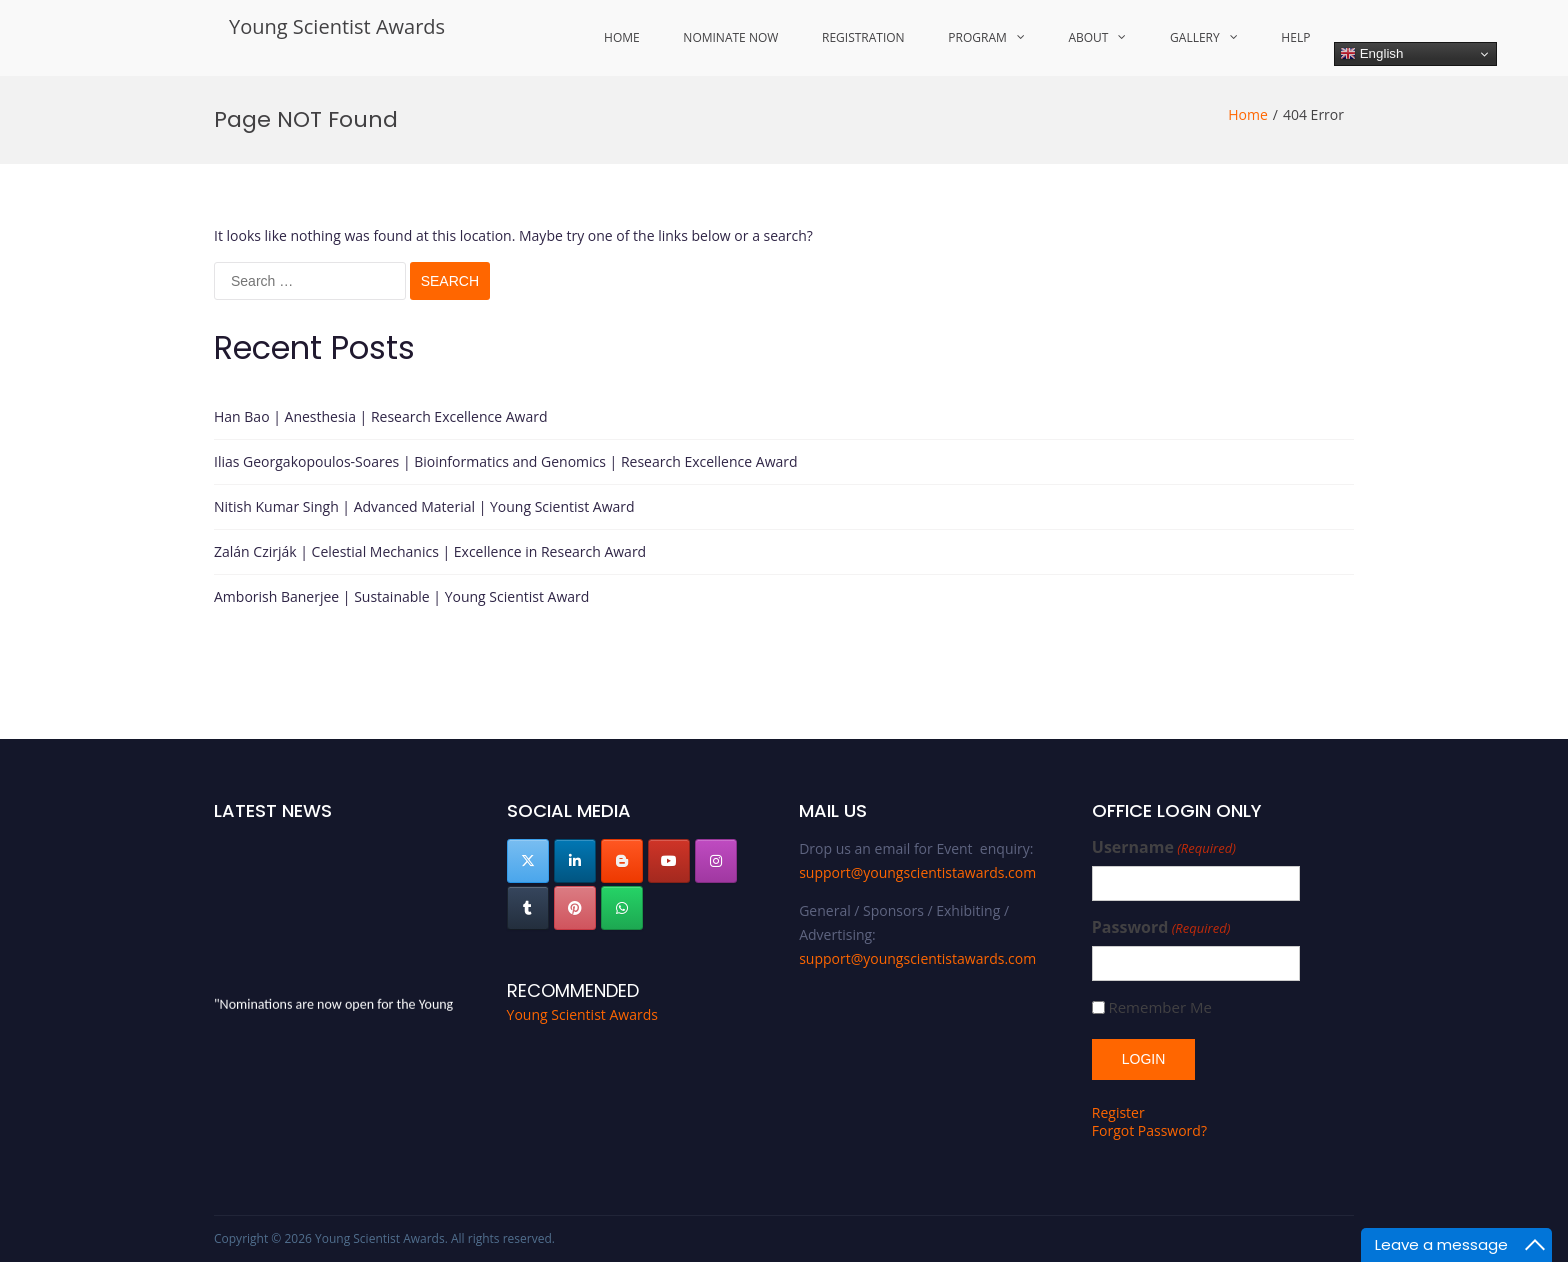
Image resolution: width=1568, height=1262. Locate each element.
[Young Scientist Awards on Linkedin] (575, 861)
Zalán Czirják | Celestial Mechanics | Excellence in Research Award (430, 551)
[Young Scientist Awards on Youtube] (669, 861)
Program (977, 37)
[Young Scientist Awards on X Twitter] (528, 861)
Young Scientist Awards (337, 26)
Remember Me (1159, 1007)
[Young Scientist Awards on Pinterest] (575, 908)
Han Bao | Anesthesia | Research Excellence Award (381, 416)
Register (1118, 1112)
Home (622, 37)
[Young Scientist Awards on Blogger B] (622, 861)
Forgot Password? (1149, 1130)
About (1088, 37)
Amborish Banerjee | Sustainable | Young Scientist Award (401, 596)
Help (1295, 37)
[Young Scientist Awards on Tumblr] (528, 908)
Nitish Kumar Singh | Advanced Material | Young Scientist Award (424, 506)
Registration (863, 37)
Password (1161, 927)
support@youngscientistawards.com (917, 872)
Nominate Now (730, 37)
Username (1164, 847)
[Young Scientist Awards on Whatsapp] (622, 908)
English (1371, 54)
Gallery (1195, 37)
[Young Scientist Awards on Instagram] (716, 861)
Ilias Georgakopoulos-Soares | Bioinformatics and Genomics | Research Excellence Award (506, 461)
